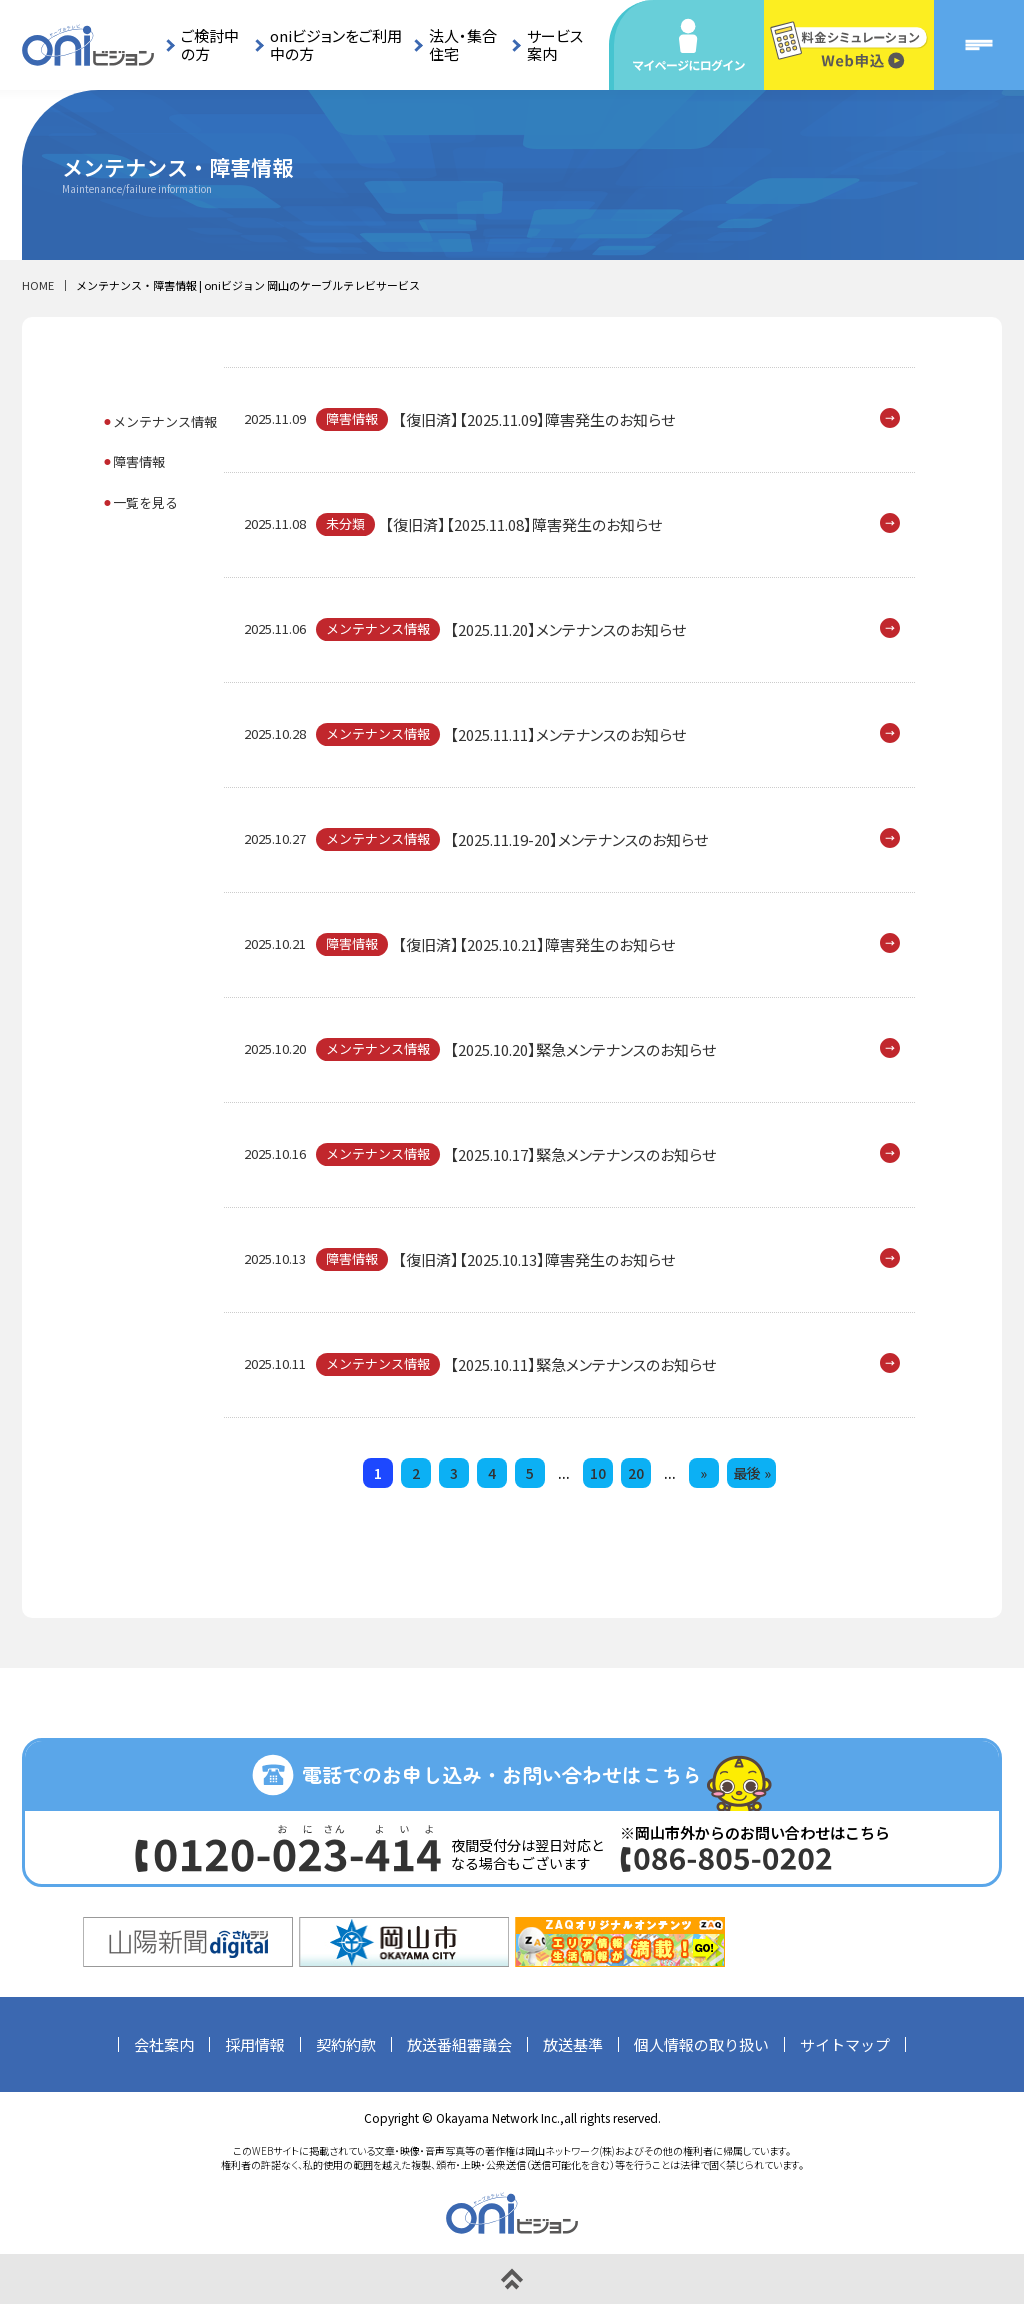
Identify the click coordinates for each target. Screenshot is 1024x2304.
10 (598, 1473)
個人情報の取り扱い (701, 2044)
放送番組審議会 (459, 2044)
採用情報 (255, 2044)
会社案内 (164, 2044)
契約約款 (346, 2044)
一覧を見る (145, 502)
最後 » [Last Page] (752, 1473)
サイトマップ (845, 2044)
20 (636, 1473)
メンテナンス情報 (165, 421)
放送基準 (573, 2044)
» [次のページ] (703, 1473)
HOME (38, 285)
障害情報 (139, 461)
